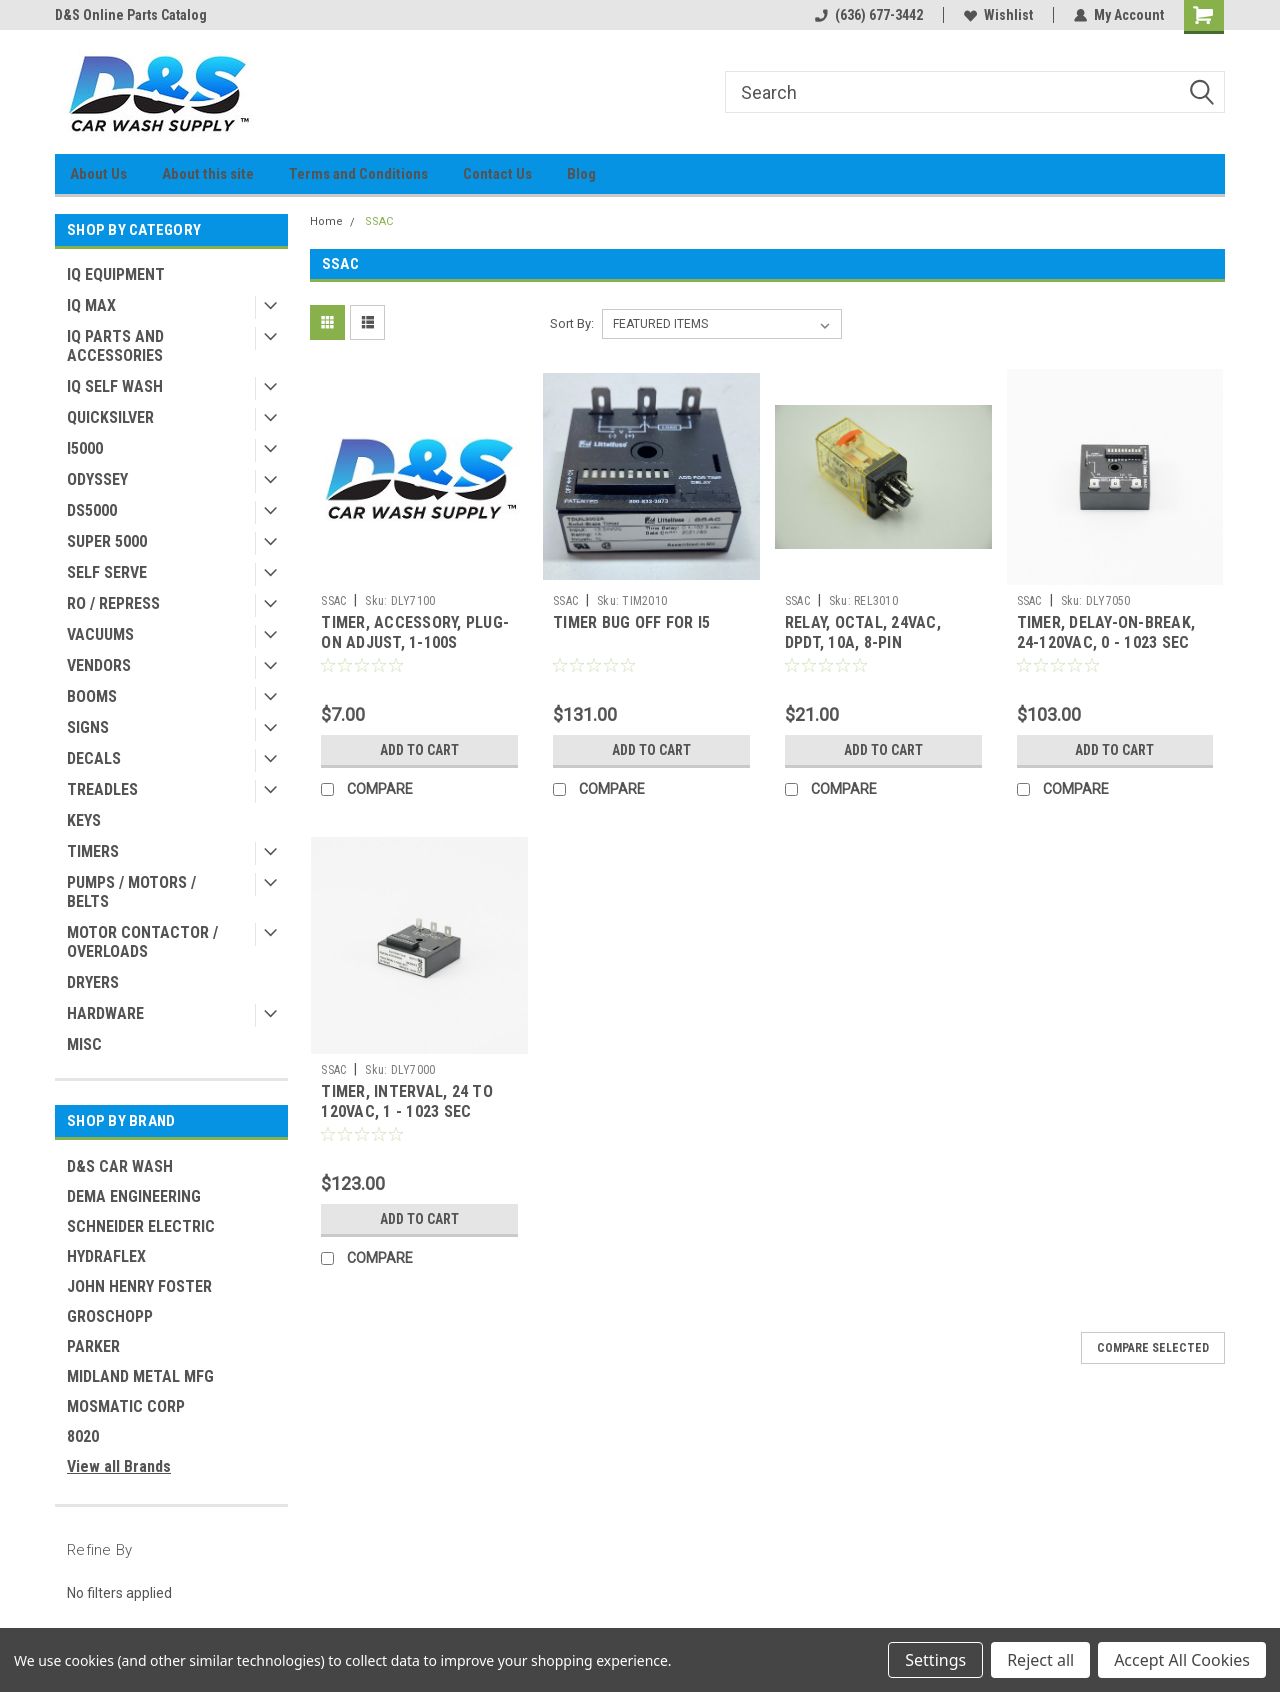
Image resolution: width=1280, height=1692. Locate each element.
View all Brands (119, 1466)
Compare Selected (1153, 1348)
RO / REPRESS (113, 603)
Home (326, 221)
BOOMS (92, 696)
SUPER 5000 (107, 541)
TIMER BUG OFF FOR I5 (631, 622)
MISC (84, 1044)
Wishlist (998, 15)
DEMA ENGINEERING (134, 1196)
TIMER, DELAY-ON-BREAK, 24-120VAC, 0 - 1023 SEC (1106, 632)
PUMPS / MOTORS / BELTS (131, 892)
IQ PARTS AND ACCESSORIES (115, 346)
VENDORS (99, 665)
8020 (83, 1436)
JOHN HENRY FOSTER (139, 1286)
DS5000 (92, 510)
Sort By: (572, 323)
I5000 (85, 448)
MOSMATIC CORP (126, 1406)
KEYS (84, 820)
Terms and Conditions (358, 174)
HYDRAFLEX (106, 1256)
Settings (935, 1660)
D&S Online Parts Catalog (131, 15)
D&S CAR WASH (120, 1166)
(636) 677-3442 (869, 15)
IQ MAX (91, 305)
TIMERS (93, 851)
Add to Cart (419, 750)
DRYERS (93, 982)
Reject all (1040, 1660)
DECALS (94, 758)
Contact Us (497, 174)
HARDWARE (105, 1013)
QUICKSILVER (110, 417)
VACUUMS (100, 634)
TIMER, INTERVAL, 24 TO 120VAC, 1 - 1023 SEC (407, 1101)
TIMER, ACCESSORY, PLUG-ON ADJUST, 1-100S (415, 632)
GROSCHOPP (110, 1316)
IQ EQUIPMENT (116, 274)
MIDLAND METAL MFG (140, 1376)
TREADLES (102, 789)
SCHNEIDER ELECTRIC (141, 1226)
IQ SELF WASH (115, 386)
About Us (98, 174)
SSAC (379, 221)
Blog (581, 174)
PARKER (93, 1346)
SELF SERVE (107, 572)
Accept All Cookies (1182, 1660)
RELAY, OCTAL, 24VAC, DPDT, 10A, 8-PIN (863, 632)
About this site (208, 174)
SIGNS (88, 727)
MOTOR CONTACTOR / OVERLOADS (142, 942)
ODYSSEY (97, 479)
